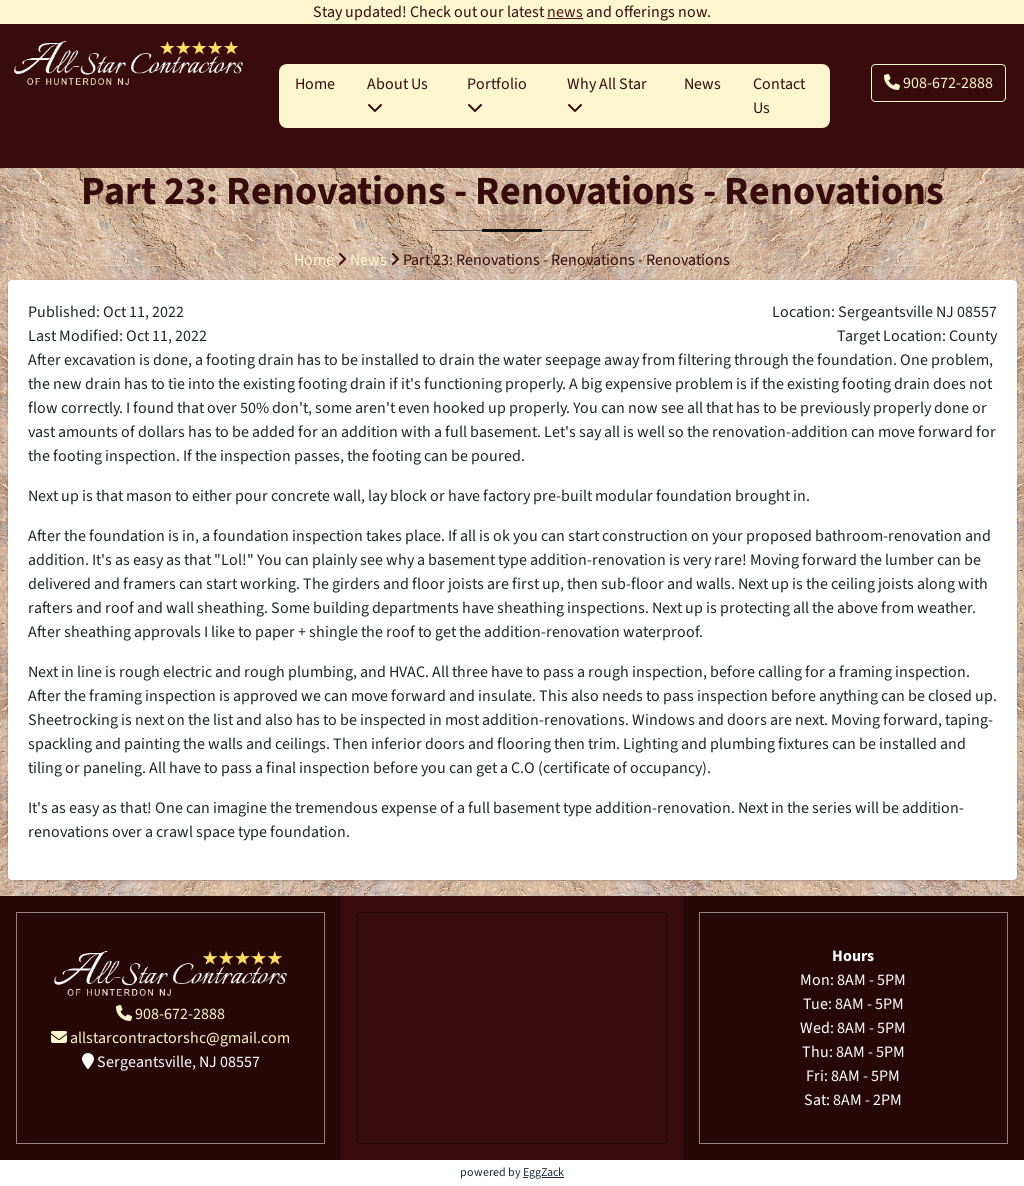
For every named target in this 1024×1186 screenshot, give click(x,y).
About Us (397, 94)
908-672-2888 (938, 83)
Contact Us (779, 96)
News (702, 84)
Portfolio (497, 94)
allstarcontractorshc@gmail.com (170, 1038)
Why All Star (607, 94)
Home (315, 84)
